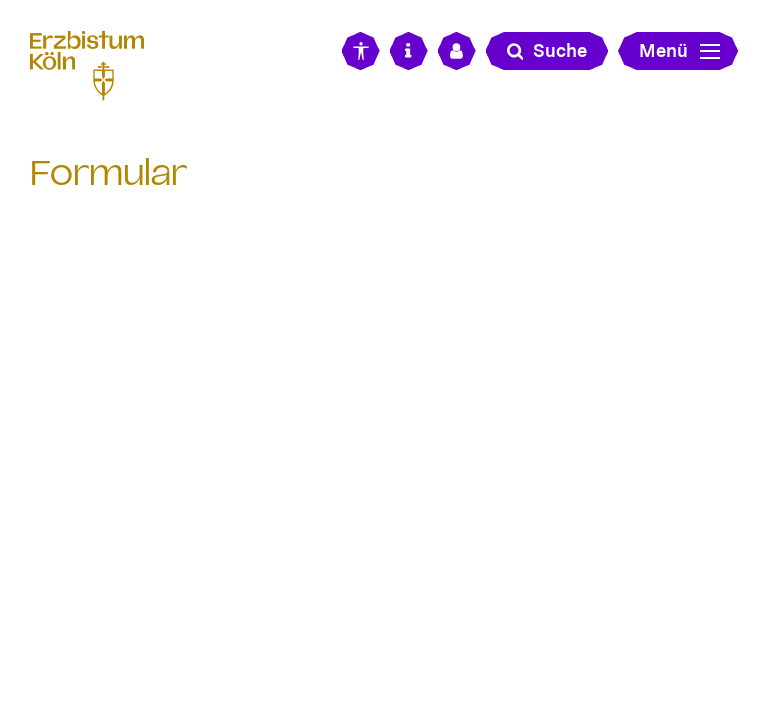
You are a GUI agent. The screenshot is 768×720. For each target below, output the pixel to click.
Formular (108, 172)
